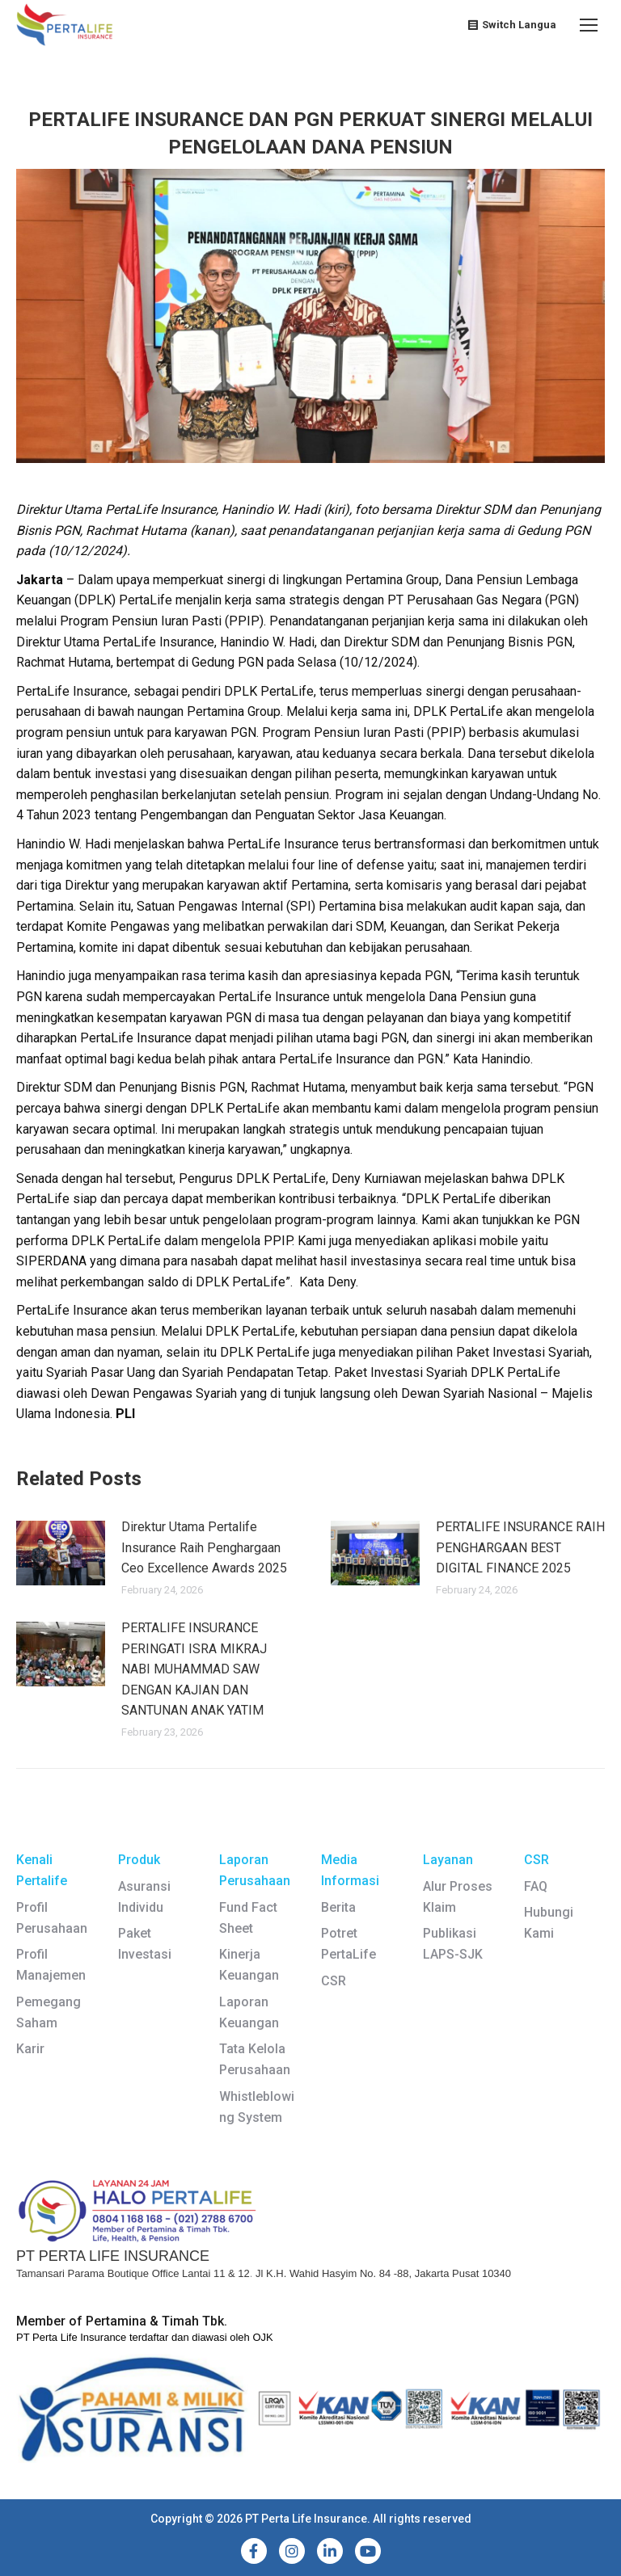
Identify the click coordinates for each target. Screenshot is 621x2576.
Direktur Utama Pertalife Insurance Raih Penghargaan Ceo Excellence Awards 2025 (204, 1547)
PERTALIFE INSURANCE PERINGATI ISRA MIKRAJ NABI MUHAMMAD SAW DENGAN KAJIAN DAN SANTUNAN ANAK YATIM (194, 1669)
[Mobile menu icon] (588, 25)
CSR (333, 1981)
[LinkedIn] (330, 2551)
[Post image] (60, 1553)
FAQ (535, 1886)
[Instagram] (292, 2551)
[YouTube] (368, 2551)
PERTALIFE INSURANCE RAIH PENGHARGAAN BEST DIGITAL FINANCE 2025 (520, 1547)
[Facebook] (254, 2551)
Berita (338, 1907)
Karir (30, 2048)
